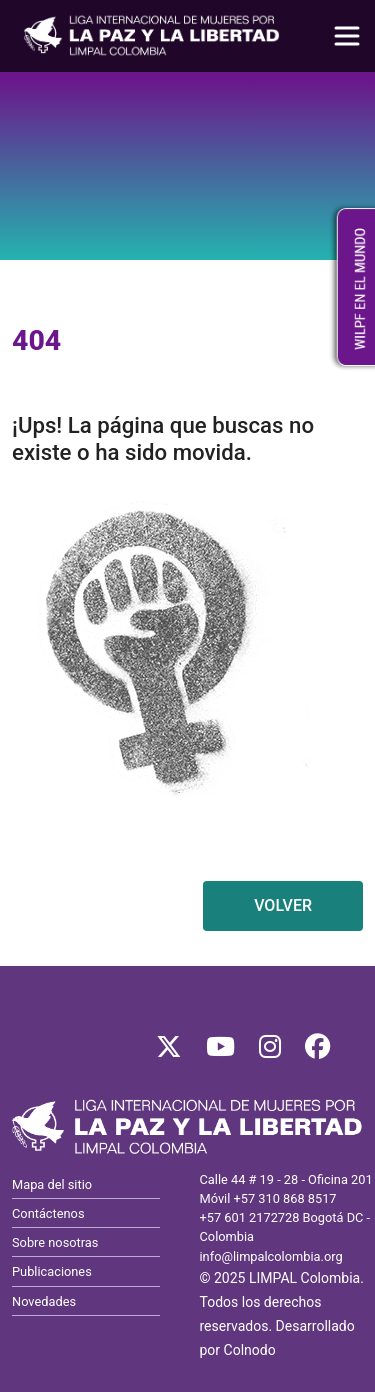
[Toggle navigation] (347, 36)
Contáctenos (48, 1213)
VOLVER (283, 905)
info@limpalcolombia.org (271, 1256)
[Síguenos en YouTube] (220, 1051)
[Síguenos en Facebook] (318, 1051)
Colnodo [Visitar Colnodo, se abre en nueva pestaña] (250, 1350)
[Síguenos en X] (169, 1051)
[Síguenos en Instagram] (270, 1051)
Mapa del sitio (52, 1184)
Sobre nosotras (55, 1242)
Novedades (44, 1301)
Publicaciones (52, 1271)
